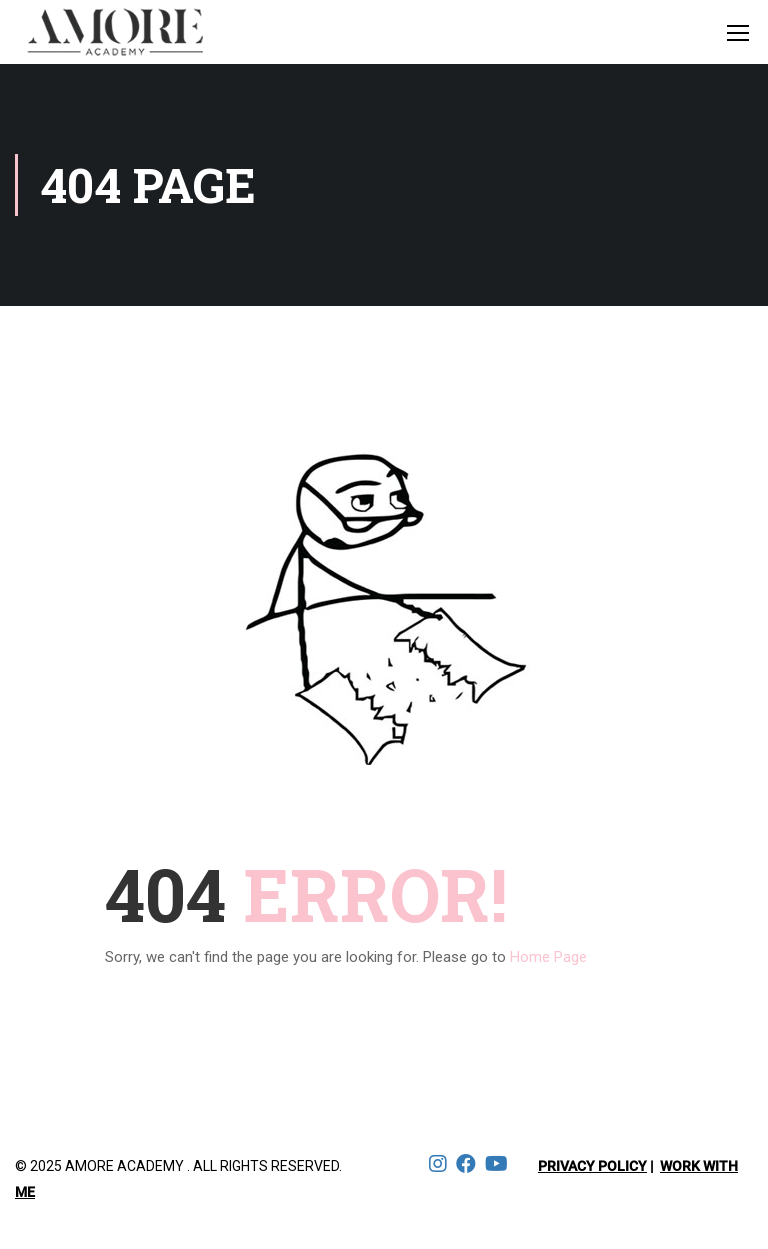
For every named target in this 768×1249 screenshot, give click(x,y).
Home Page (548, 957)
